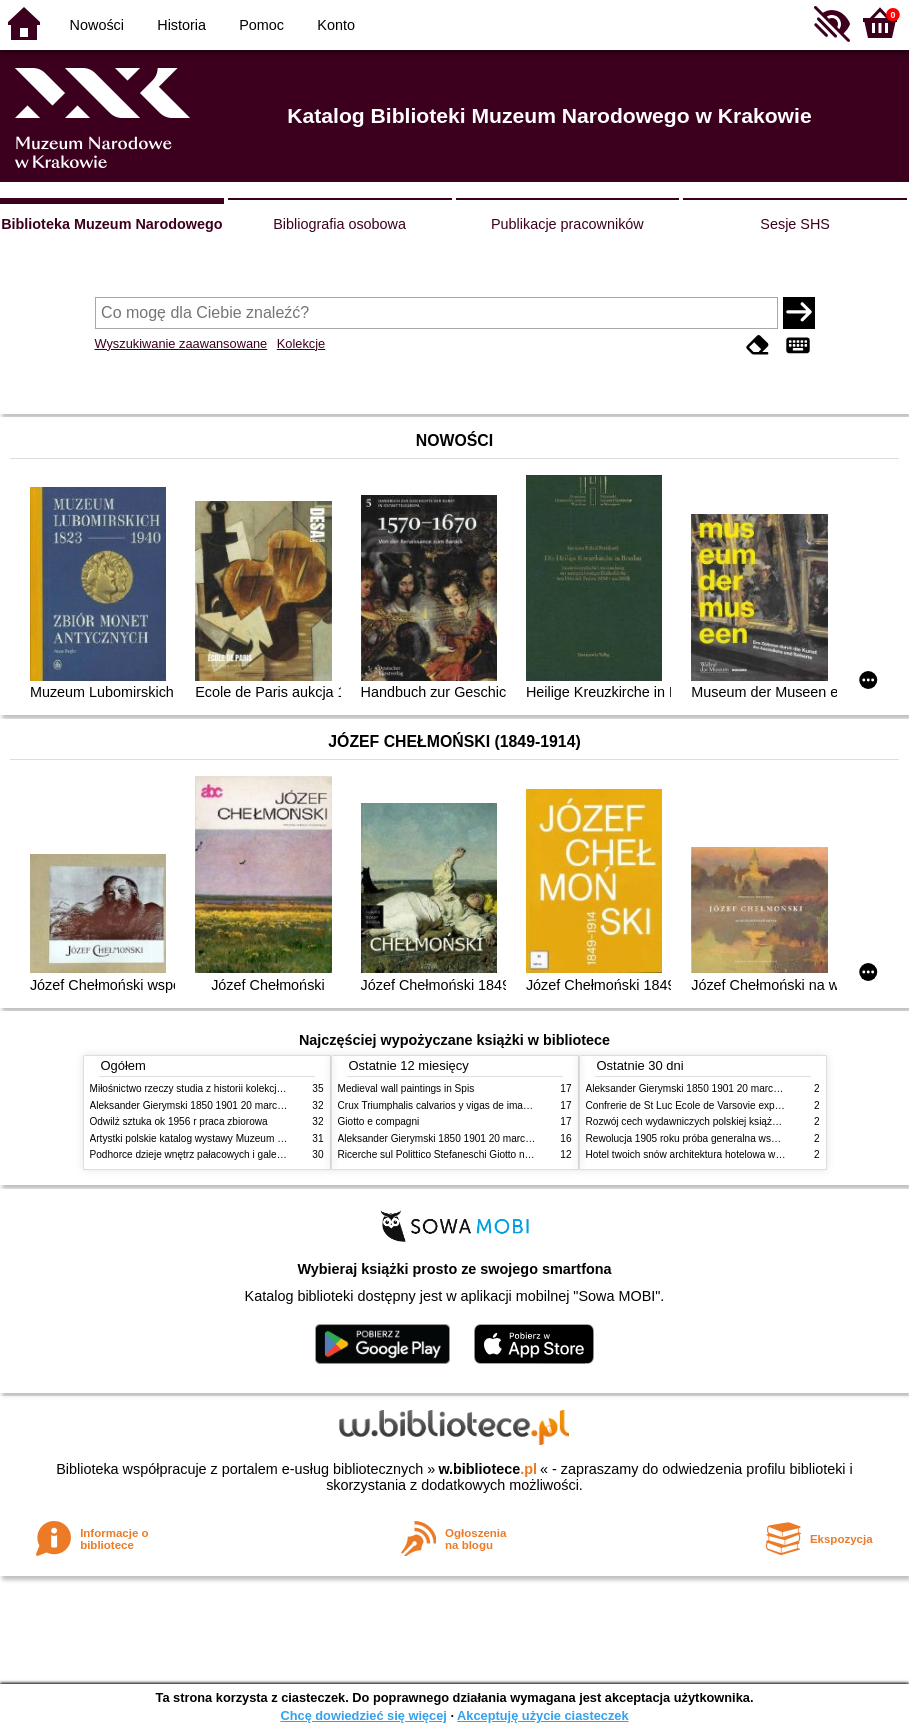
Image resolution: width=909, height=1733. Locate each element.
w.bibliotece (487, 1469)
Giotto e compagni (379, 1121)
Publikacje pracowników (567, 224)
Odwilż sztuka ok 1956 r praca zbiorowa (179, 1121)
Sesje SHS (795, 224)
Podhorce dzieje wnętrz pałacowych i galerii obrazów (208, 1154)
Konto (336, 25)
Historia (181, 25)
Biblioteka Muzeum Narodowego (111, 224)
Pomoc (261, 25)
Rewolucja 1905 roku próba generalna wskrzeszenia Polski (717, 1138)
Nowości (97, 25)
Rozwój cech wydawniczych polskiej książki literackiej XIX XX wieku (737, 1121)
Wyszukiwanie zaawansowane (181, 343)
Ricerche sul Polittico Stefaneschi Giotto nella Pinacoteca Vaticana (486, 1154)
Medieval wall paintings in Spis (406, 1088)
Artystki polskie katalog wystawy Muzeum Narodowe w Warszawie (237, 1138)
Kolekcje (301, 343)
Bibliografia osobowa (339, 224)
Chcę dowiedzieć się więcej (363, 1715)
